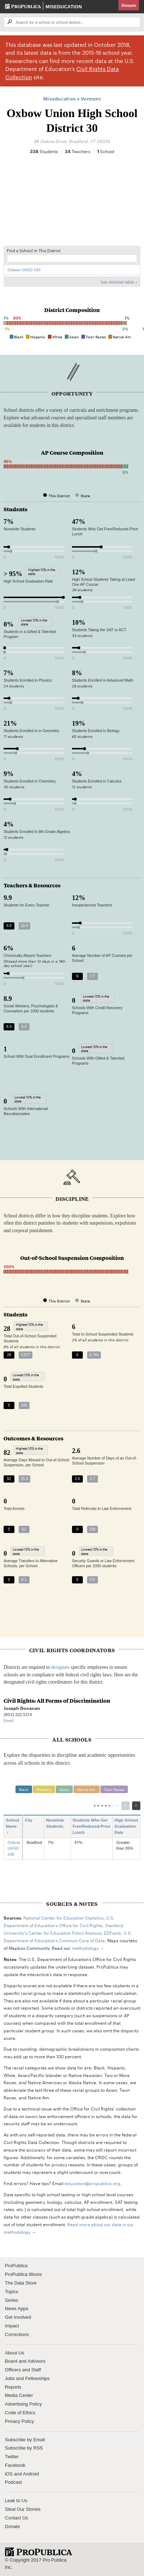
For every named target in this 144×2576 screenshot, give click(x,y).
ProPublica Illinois (23, 2274)
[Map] (72, 203)
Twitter (12, 2456)
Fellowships (37, 2378)
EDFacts (112, 1932)
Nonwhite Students (57, 1823)
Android (31, 2474)
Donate (128, 5)
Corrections (17, 2334)
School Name (12, 1826)
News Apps (16, 2308)
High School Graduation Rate (126, 1826)
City (31, 1820)
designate (60, 1667)
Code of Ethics (20, 2412)
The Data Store (21, 2283)
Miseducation (64, 6)
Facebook (15, 2465)
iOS (9, 2474)
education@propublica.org (92, 2183)
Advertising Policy (23, 2404)
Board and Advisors (25, 2361)
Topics (11, 2291)
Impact (12, 2325)
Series (11, 2300)
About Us (14, 2353)
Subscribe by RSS (24, 2448)
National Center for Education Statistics (63, 1917)
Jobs (10, 2378)
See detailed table (117, 282)
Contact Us (16, 2518)
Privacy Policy (19, 2421)
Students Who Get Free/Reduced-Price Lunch (92, 1826)
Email (9, 1720)
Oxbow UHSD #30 (24, 270)
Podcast (13, 2482)
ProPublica (16, 2265)
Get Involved (18, 2317)
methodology (85, 1947)
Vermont (91, 98)
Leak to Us (16, 2500)
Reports (13, 2387)
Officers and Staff (23, 2369)
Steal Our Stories (23, 2509)
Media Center (19, 2395)
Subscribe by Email (25, 2439)
